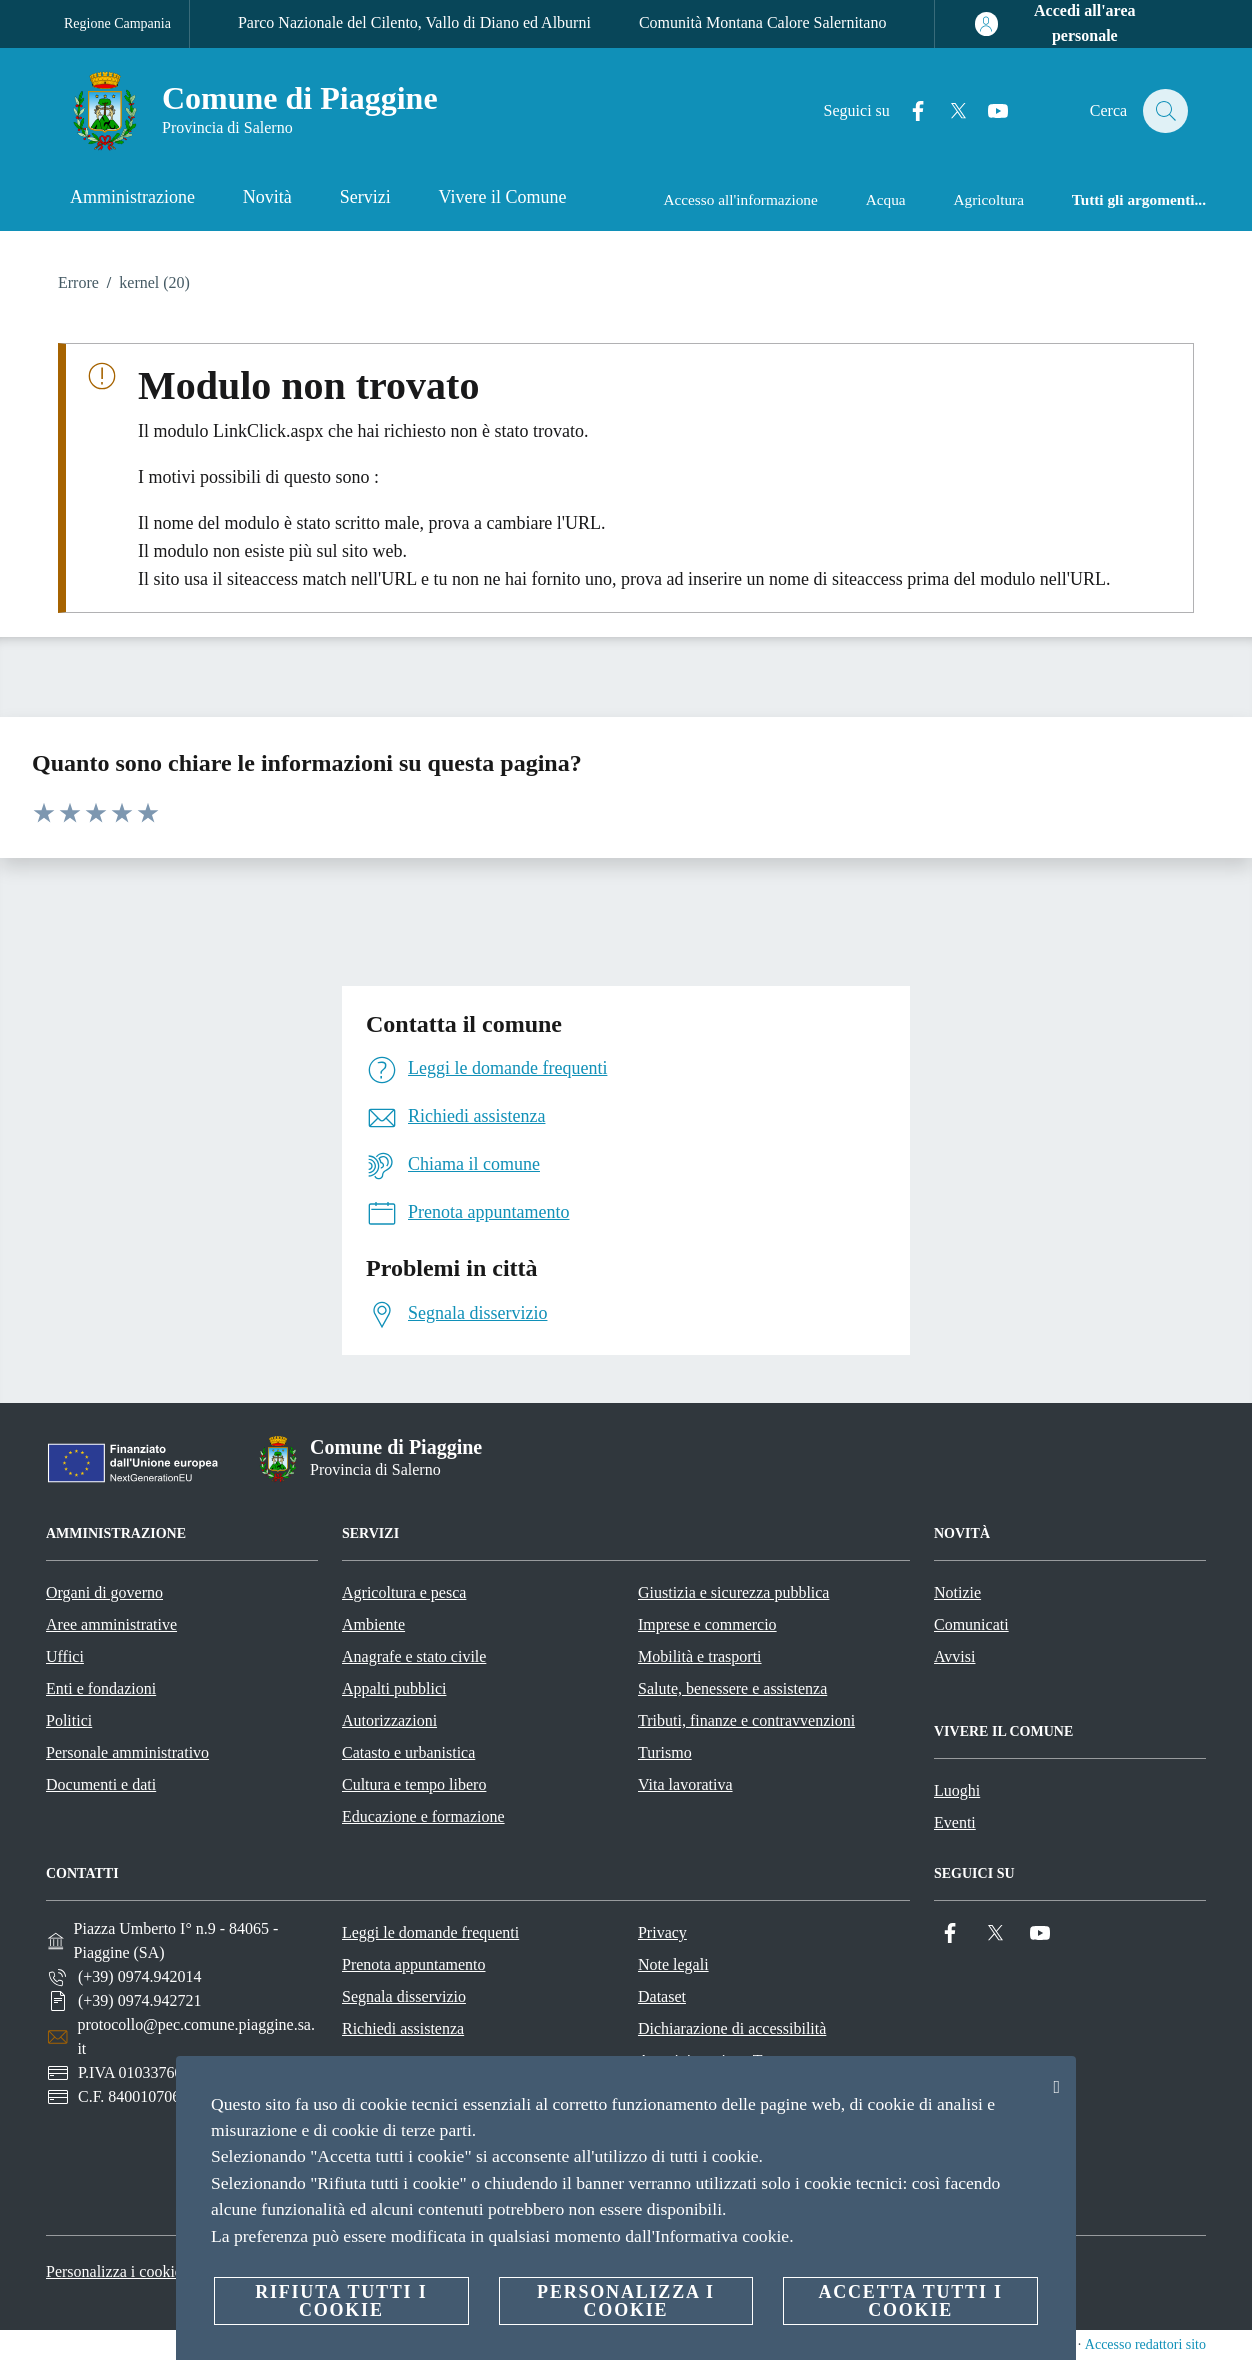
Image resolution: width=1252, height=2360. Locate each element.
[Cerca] (1164, 111)
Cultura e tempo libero (414, 1784)
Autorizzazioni (389, 1720)
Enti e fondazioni (101, 1688)
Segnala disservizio (404, 1996)
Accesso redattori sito (1145, 2344)
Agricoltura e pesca (404, 1592)
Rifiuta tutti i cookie (341, 2301)
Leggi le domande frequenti (430, 1932)
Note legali (673, 1964)
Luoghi (957, 1790)
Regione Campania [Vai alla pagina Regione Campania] (117, 23)
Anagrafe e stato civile (414, 1656)
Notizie (957, 1592)
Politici (69, 1720)
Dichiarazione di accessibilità (732, 2028)
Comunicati (971, 1624)
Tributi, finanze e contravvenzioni (746, 1720)
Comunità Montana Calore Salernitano (763, 22)
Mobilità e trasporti (700, 1656)
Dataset (662, 1996)
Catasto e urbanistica (408, 1752)
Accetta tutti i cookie (910, 2301)
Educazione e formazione (423, 1816)
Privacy (662, 1932)
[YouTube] (987, 111)
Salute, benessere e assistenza (732, 1688)
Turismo (665, 1752)
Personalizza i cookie (114, 2271)
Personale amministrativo (127, 1752)
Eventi (955, 1822)
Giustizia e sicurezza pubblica (733, 1592)
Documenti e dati (101, 1784)
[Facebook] (907, 111)
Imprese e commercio (707, 1624)
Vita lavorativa (685, 1784)
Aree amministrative (111, 1624)
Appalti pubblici (394, 1688)
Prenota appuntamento (414, 1964)
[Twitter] (947, 111)
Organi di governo (104, 1592)
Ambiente (373, 1624)
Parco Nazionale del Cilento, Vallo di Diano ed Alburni (414, 22)
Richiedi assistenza (403, 2028)
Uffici (65, 1656)
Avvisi (954, 1656)
